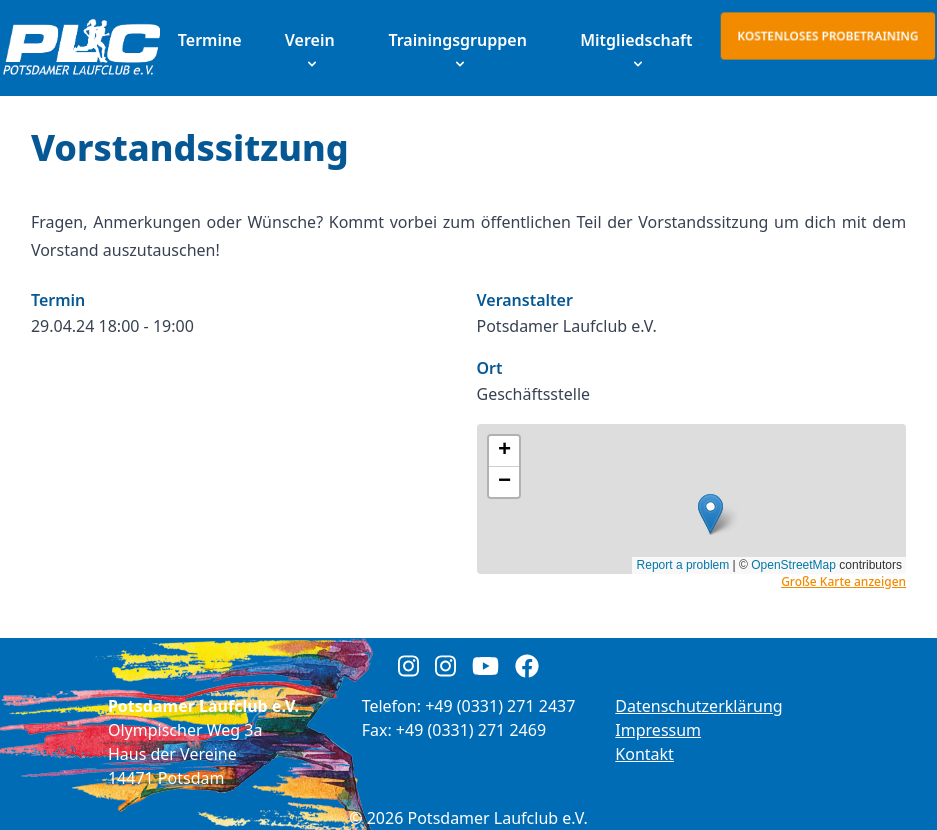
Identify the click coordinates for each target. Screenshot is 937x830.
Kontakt (644, 754)
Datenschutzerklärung (698, 706)
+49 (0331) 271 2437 (500, 706)
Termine (210, 40)
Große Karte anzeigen (843, 582)
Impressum (658, 730)
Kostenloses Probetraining (828, 35)
